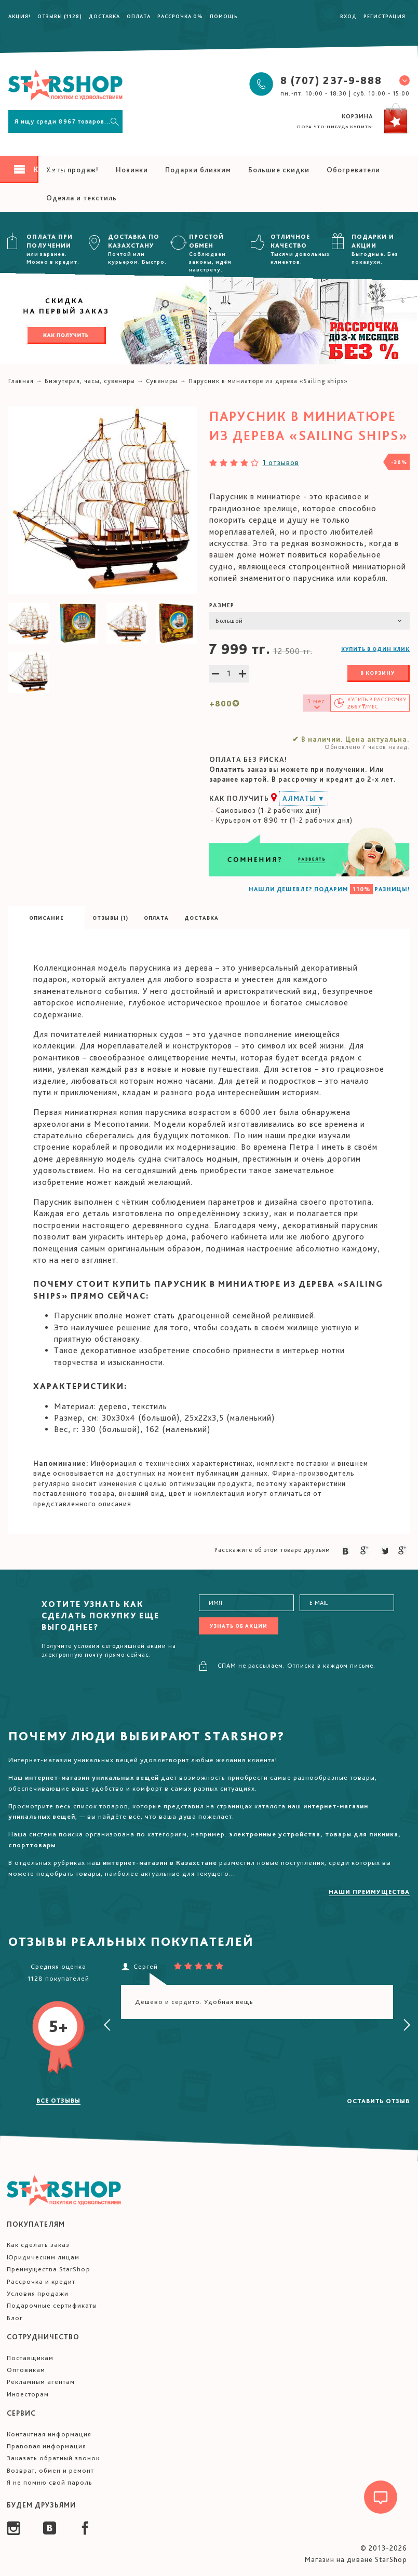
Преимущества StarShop (48, 2269)
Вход (348, 16)
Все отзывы (58, 2100)
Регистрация (384, 16)
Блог (15, 2318)
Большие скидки (278, 170)
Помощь (224, 16)
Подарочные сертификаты (52, 2305)
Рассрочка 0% (180, 16)
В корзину (377, 673)
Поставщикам (30, 2358)
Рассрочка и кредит (41, 2281)
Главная (21, 381)
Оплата (139, 16)
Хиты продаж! (72, 170)
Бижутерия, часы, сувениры (90, 381)
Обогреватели (353, 170)
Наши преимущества (369, 1892)
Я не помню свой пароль (49, 2482)
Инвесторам (28, 2394)
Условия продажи (38, 2293)
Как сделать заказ (38, 2244)
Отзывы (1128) (59, 16)
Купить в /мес (376, 703)
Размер (221, 605)
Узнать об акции (238, 1626)
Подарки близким (198, 170)
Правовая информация (46, 2446)
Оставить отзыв (378, 2101)
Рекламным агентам (41, 2382)
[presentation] (107, 2025)
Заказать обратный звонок (53, 2458)
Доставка (104, 16)
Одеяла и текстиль (81, 198)
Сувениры (162, 381)
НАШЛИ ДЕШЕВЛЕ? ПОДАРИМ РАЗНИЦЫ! (329, 889)
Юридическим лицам (43, 2257)
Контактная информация (49, 2434)
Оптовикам (26, 2370)
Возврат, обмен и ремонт (50, 2470)
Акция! (19, 16)
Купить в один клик (375, 649)
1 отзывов (281, 462)
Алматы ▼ (303, 798)
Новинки (132, 170)
